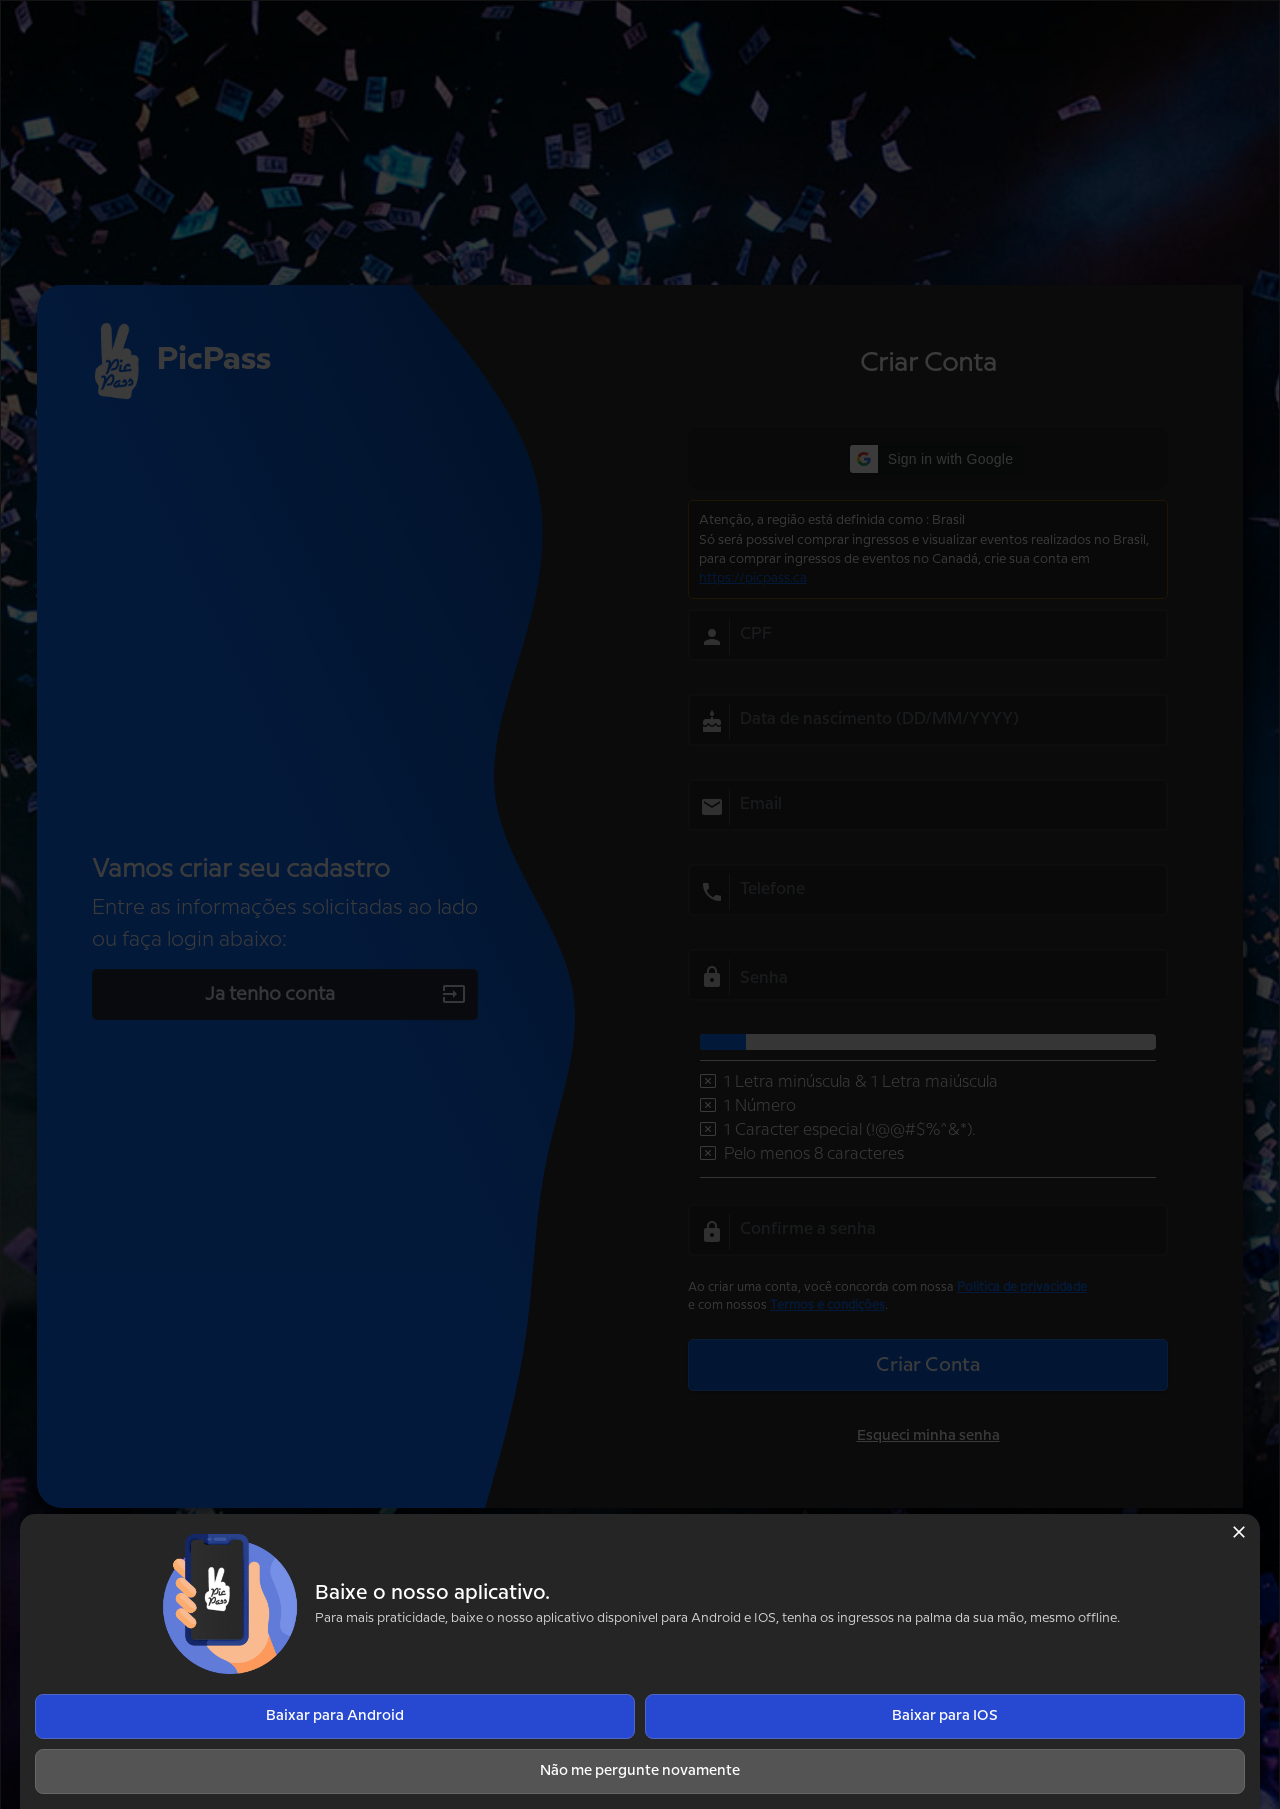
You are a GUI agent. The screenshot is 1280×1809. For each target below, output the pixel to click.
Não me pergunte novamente (640, 1771)
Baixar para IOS (945, 1716)
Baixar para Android (335, 1716)
